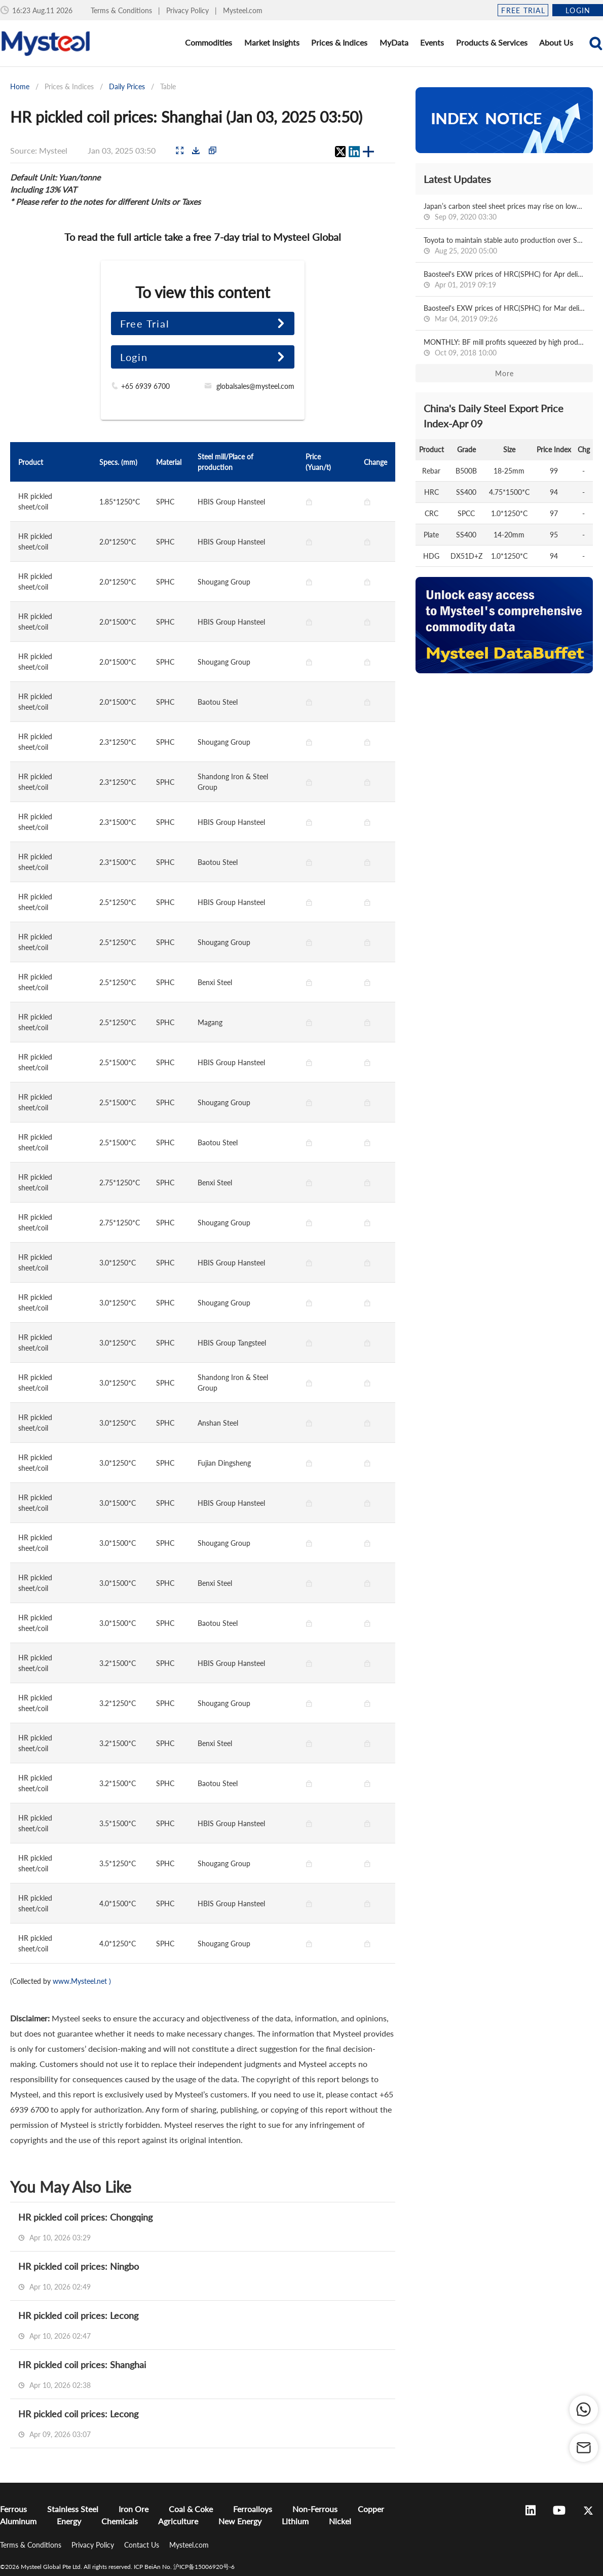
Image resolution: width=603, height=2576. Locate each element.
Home (19, 86)
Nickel (340, 2521)
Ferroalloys (252, 2509)
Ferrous (13, 2509)
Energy (69, 2521)
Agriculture (178, 2521)
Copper (371, 2509)
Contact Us (142, 2545)
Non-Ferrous (314, 2509)
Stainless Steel (72, 2509)
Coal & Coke (191, 2509)
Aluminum (18, 2521)
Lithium (295, 2521)
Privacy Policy (188, 10)
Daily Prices (127, 86)
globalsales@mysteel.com (255, 386)
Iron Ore (133, 2509)
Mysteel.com (242, 10)
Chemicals (119, 2521)
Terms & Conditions (122, 10)
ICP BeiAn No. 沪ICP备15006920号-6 (184, 2566)
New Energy (239, 2521)
